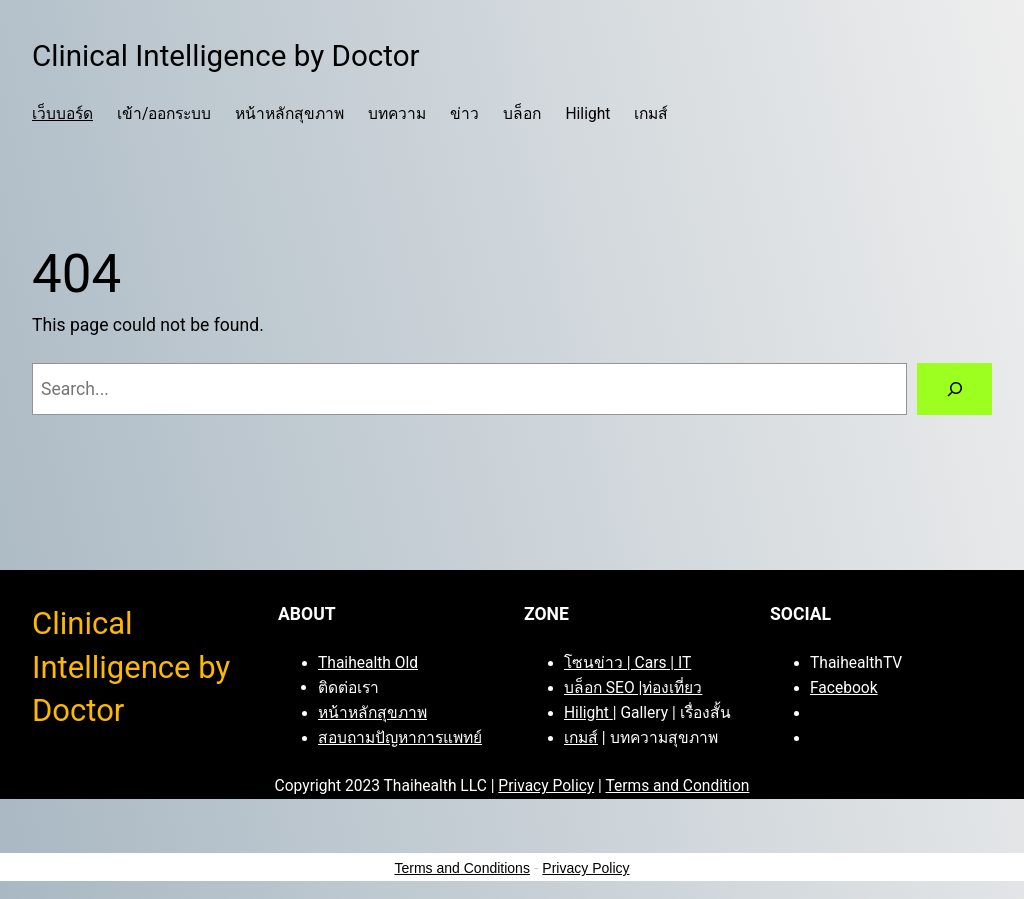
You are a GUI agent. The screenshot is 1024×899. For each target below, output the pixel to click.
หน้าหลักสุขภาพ (372, 713)
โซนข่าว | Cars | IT (627, 663)
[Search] (954, 388)
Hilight (588, 713)
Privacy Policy (546, 786)
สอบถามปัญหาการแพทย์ (400, 738)
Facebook (844, 688)
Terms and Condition (677, 786)
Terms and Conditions (462, 868)
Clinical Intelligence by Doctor (226, 56)
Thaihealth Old (368, 663)
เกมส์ (581, 738)
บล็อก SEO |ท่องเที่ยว (633, 688)
